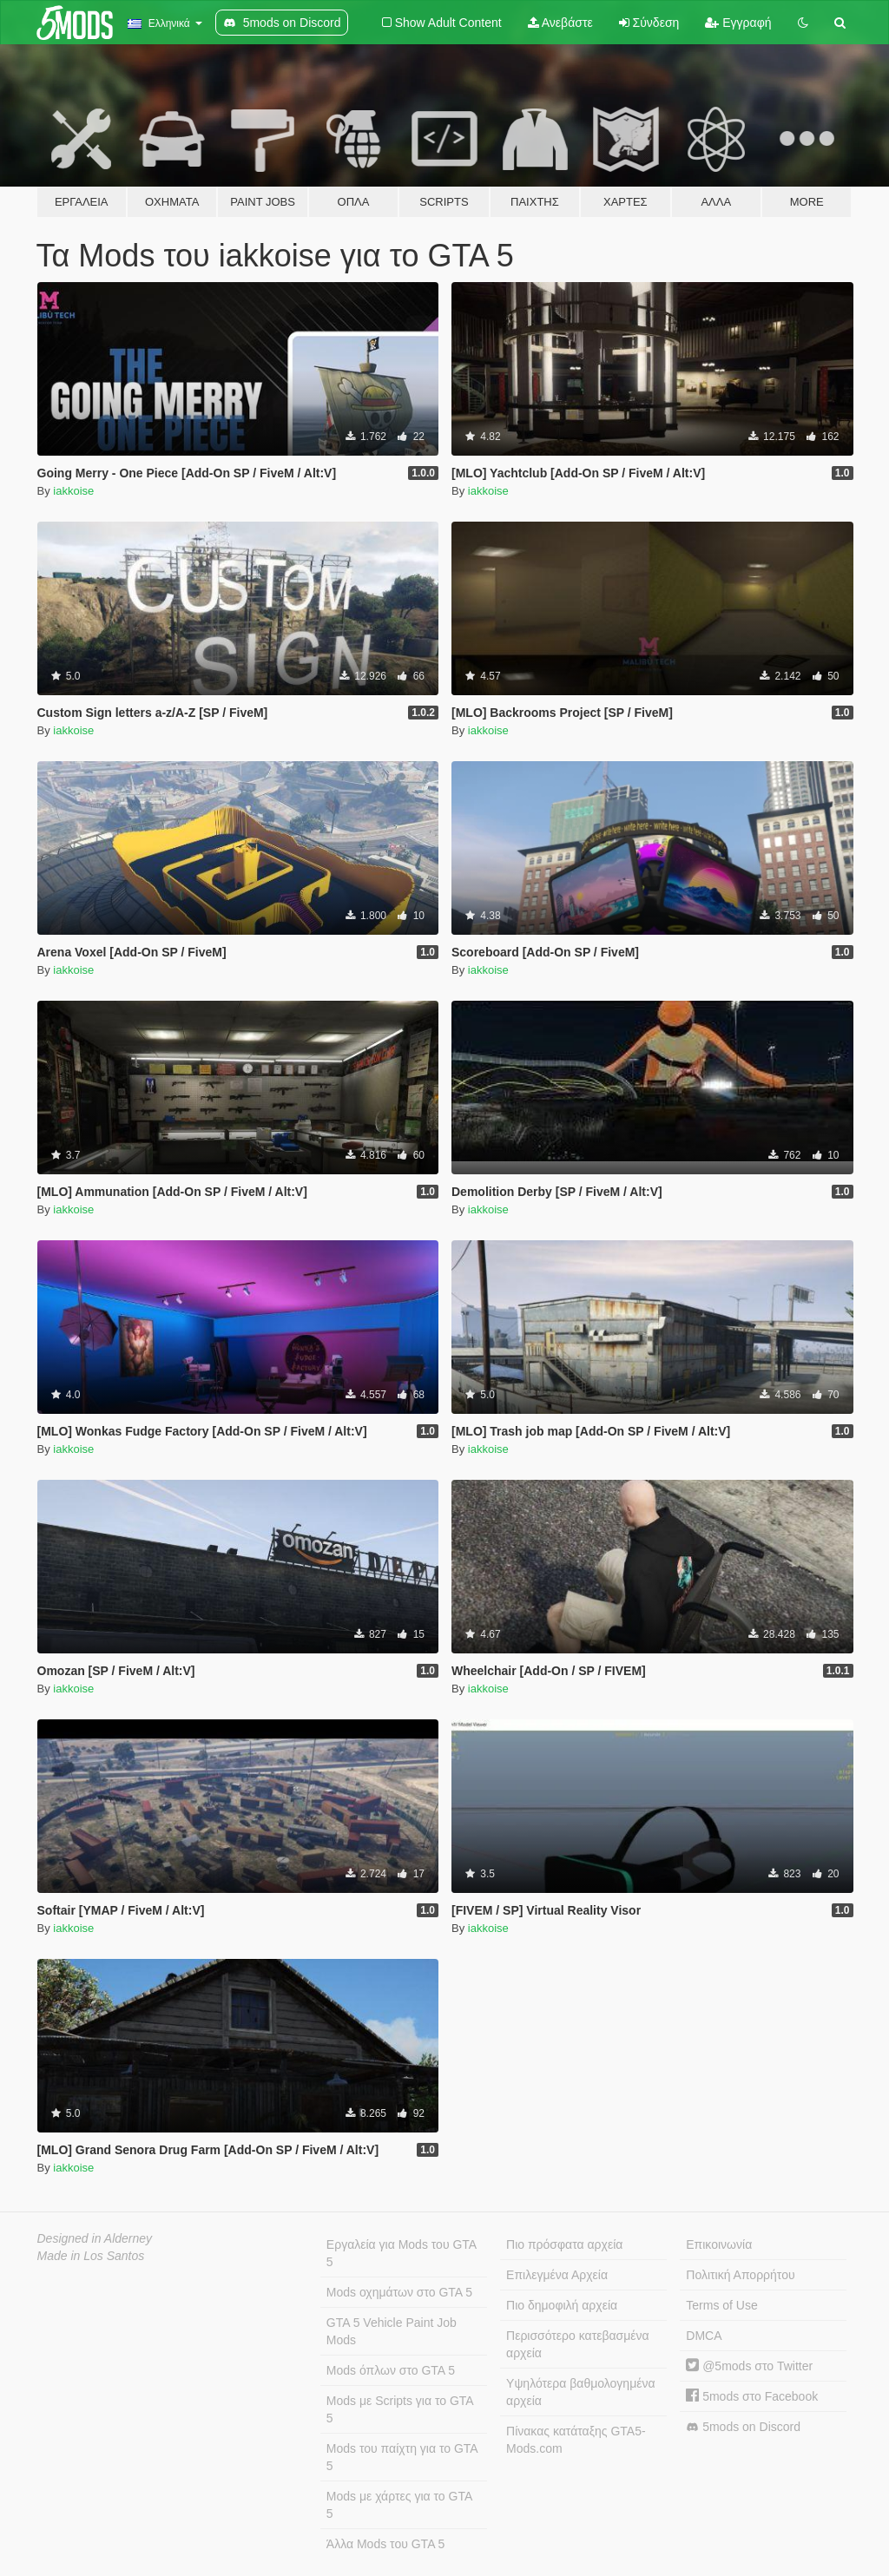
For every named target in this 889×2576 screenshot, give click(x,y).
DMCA (703, 2336)
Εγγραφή (738, 23)
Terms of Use (721, 2305)
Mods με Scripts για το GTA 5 (400, 2409)
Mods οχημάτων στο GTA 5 (399, 2292)
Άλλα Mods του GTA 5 (385, 2544)
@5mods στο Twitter (749, 2366)
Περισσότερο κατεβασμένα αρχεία (577, 2344)
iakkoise (73, 490)
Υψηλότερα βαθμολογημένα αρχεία (580, 2392)
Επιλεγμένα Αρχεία (557, 2275)
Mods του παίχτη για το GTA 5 (402, 2457)
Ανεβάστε (560, 23)
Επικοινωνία (719, 2244)
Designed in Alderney (95, 2238)
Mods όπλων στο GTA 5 (390, 2370)
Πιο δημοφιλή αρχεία (561, 2305)
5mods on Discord (743, 2427)
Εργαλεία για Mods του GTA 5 (401, 2253)
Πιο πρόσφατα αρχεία (564, 2244)
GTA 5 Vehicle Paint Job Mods (391, 2331)
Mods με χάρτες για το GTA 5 (399, 2504)
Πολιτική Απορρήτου (740, 2275)
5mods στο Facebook (752, 2396)
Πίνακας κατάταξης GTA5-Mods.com (576, 2439)
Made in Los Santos (91, 2256)
